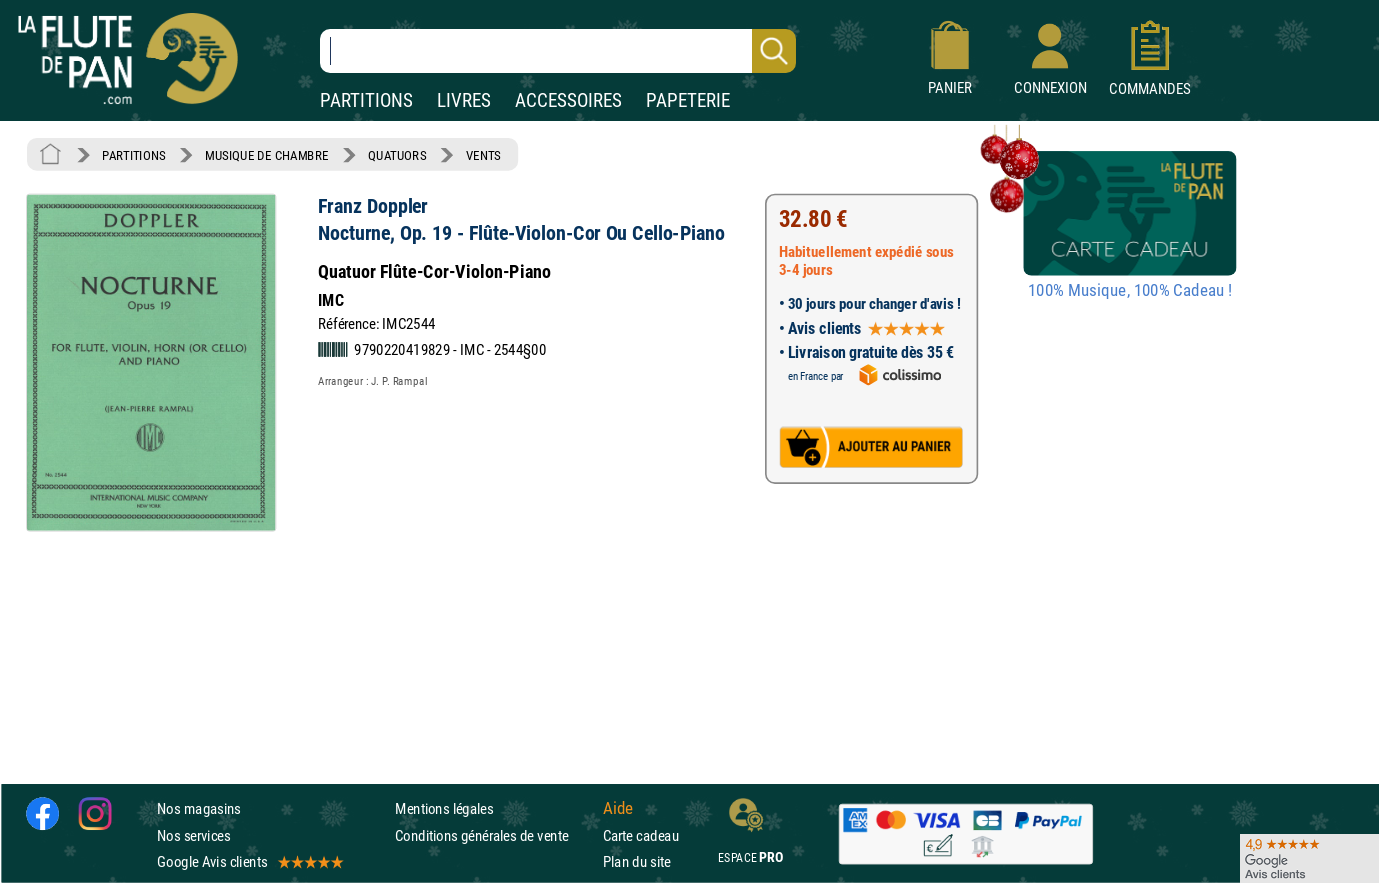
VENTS (483, 155)
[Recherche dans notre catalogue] (558, 51)
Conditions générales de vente (494, 835)
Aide (618, 809)
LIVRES (464, 100)
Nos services (193, 835)
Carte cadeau (641, 835)
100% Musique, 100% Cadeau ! (1130, 291)
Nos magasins (199, 809)
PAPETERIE (688, 100)
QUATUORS (397, 155)
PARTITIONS (366, 100)
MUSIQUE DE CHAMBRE (267, 155)
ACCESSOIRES (568, 100)
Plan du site (637, 861)
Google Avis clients (249, 861)
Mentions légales (444, 809)
